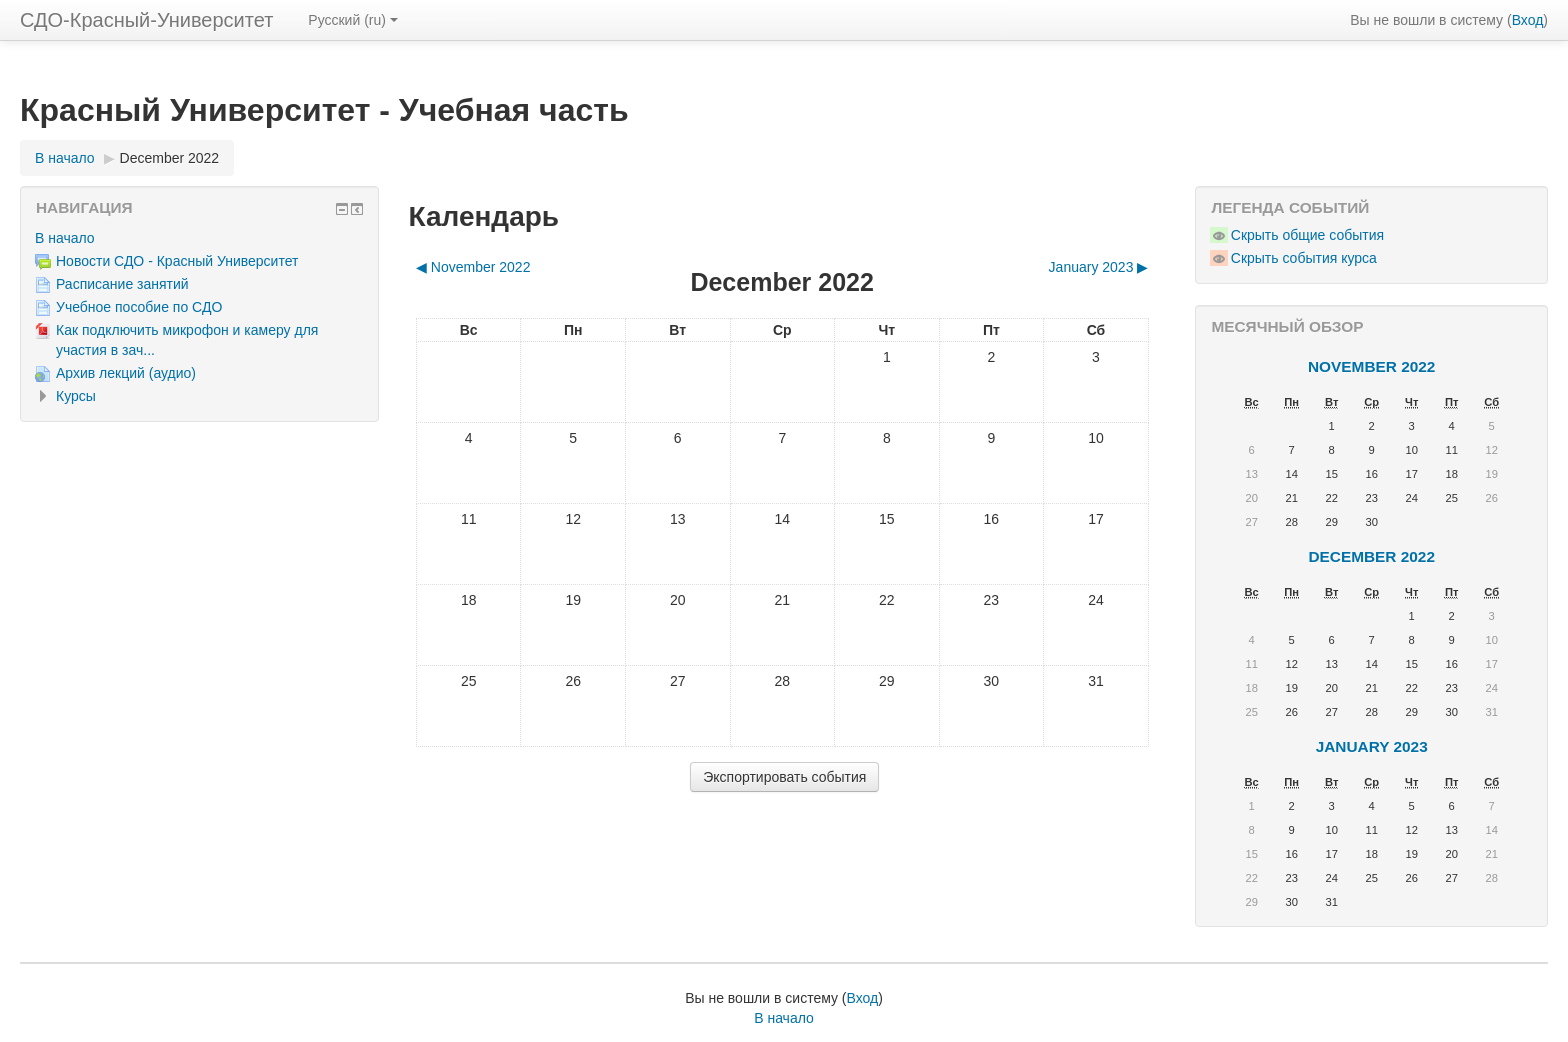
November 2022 (1371, 366)
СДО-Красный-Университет (146, 20)
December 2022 (170, 158)
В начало (65, 238)
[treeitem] (199, 238)
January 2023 (1372, 746)
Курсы (76, 396)
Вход (1528, 20)
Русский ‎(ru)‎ (353, 20)
